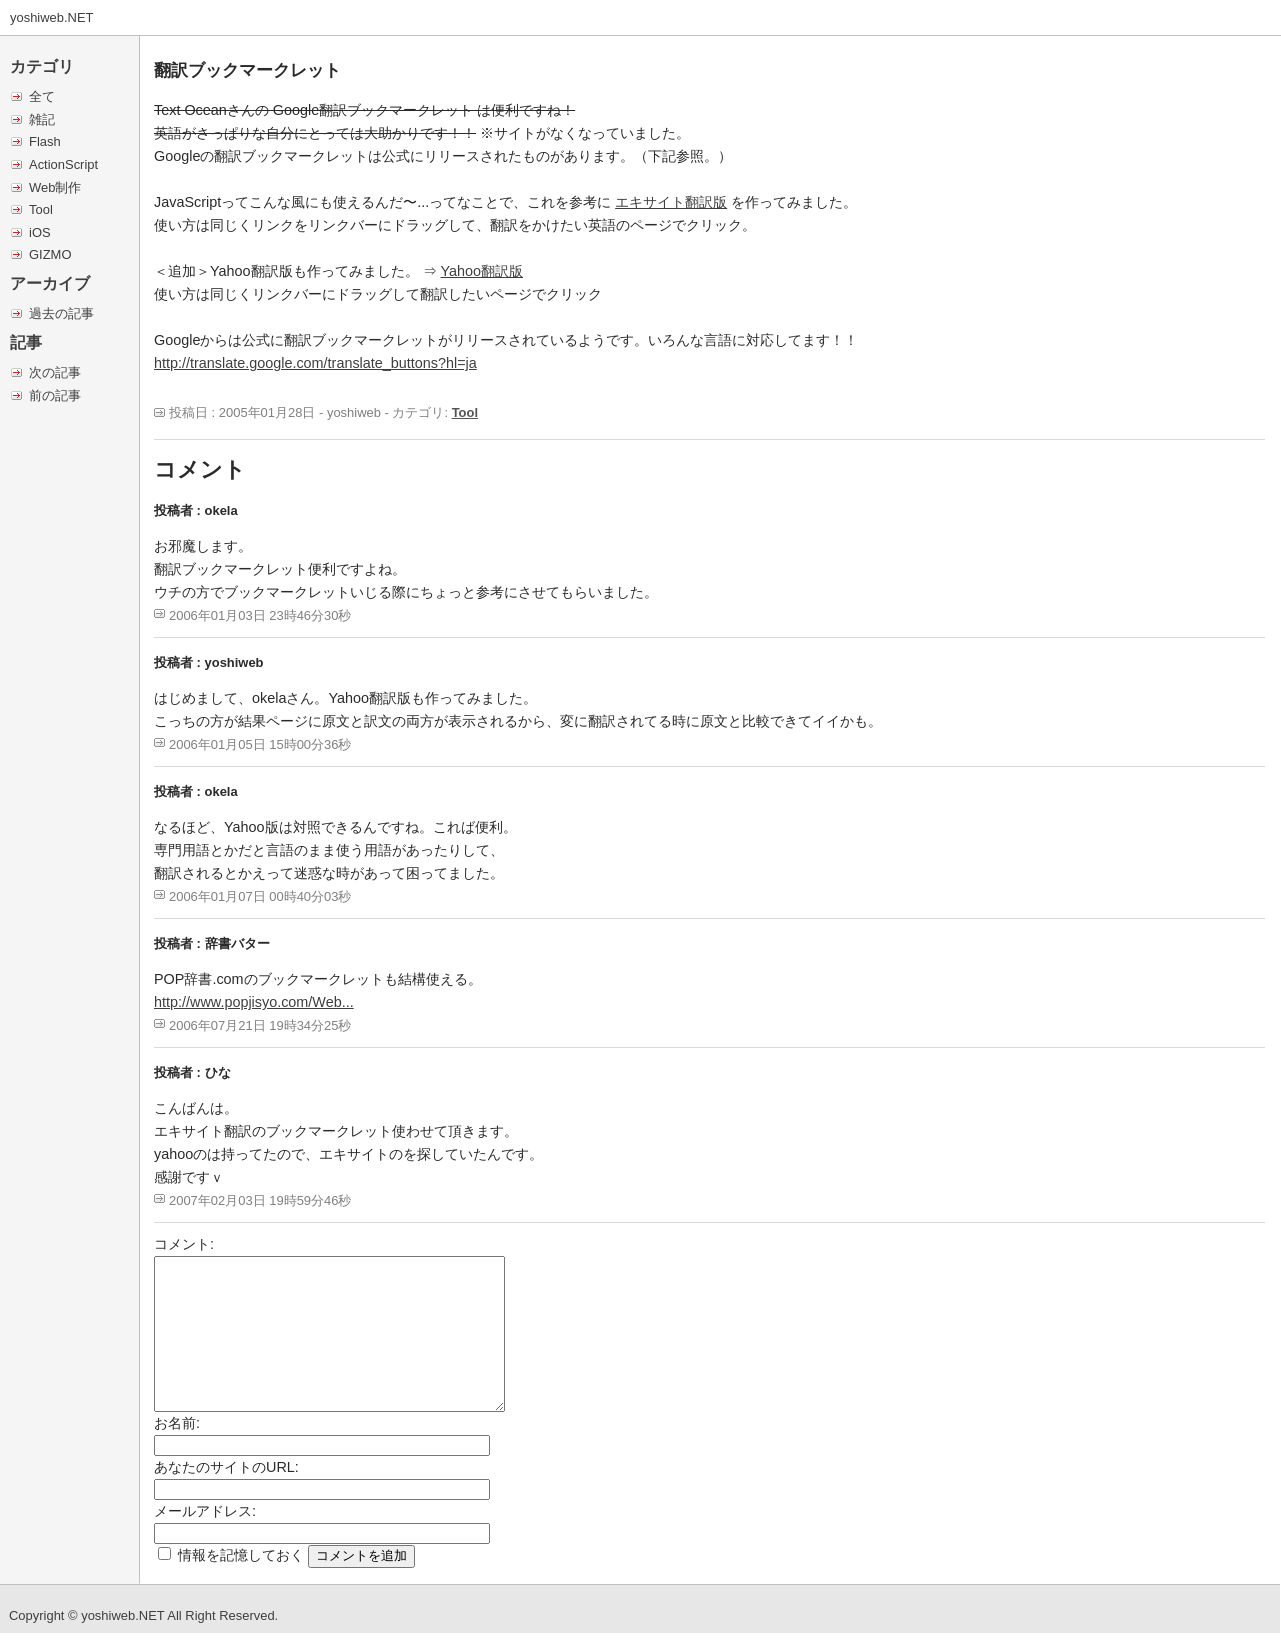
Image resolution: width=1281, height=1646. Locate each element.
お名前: (177, 1423)
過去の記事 (61, 313)
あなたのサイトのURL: (226, 1467)
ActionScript (63, 164)
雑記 (42, 119)
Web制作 (55, 187)
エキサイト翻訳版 (671, 202)
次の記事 (55, 372)
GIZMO (50, 254)
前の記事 (55, 395)
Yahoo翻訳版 (482, 271)
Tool (41, 209)
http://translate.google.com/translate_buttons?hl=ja (315, 363)
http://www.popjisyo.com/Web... (254, 1002)
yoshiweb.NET (52, 17)
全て (42, 96)
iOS (40, 232)
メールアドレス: (205, 1511)
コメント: (184, 1244)
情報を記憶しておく (241, 1555)
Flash (45, 141)
